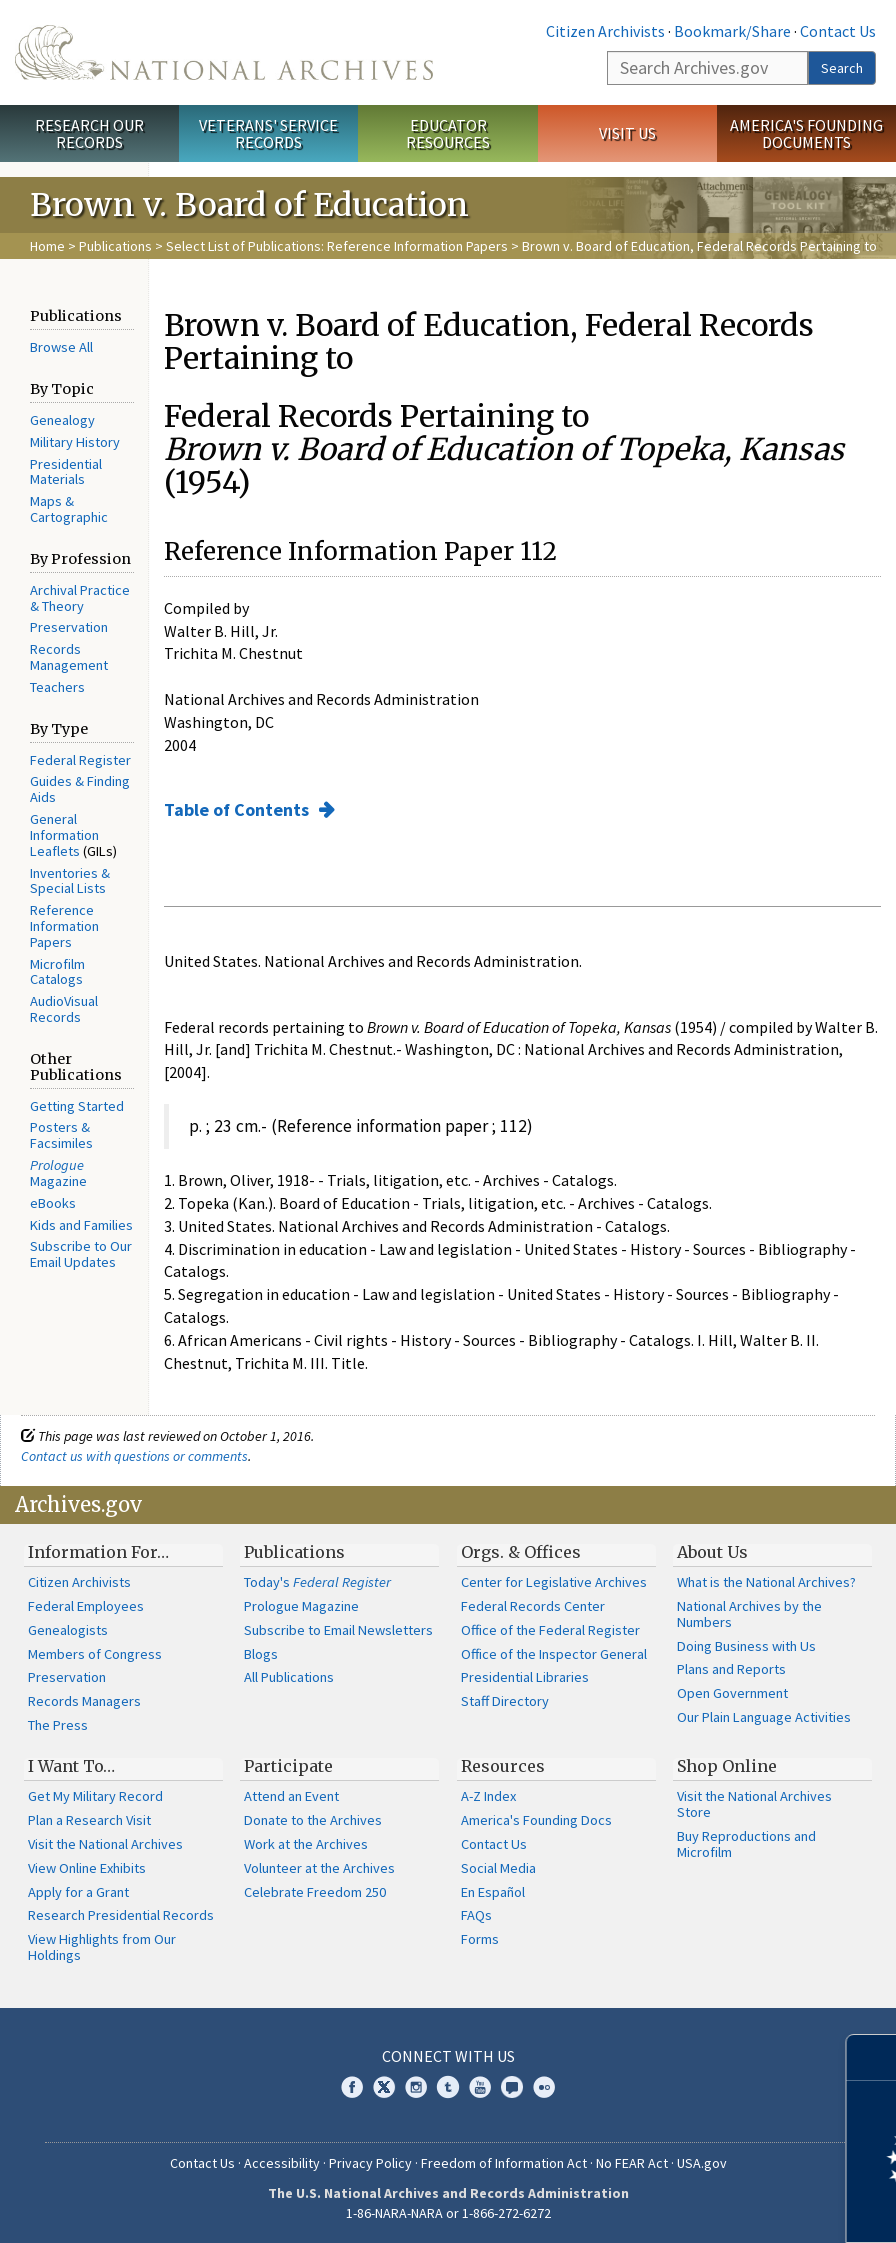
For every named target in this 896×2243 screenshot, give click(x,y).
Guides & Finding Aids (80, 789)
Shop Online (727, 1766)
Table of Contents (238, 809)
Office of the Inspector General (554, 1654)
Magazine (58, 1173)
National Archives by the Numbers (749, 1614)
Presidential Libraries (525, 1677)
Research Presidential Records (121, 1915)
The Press (58, 1725)
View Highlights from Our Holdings (102, 1947)
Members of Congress (95, 1654)
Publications (115, 246)
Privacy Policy (370, 2163)
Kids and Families (81, 1225)
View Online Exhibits (87, 1868)
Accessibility (282, 2163)
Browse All (61, 347)
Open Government (732, 1693)
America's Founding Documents (806, 133)
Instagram (416, 2087)
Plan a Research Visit (89, 1820)
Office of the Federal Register (550, 1630)
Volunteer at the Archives (319, 1868)
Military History (75, 442)
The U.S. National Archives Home (224, 52)
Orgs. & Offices (521, 1552)
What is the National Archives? (766, 1582)
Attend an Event (291, 1796)
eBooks (53, 1203)
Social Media (498, 1868)
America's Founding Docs (536, 1820)
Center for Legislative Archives (554, 1582)
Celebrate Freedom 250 (315, 1892)
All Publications (289, 1677)
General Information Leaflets (64, 835)
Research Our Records (89, 133)
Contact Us (838, 31)
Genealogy (62, 420)
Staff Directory (505, 1701)
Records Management (69, 657)
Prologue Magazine (301, 1606)
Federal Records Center (533, 1606)
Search (842, 68)
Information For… (98, 1552)
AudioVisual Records (64, 1009)
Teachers (57, 687)
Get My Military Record (95, 1796)
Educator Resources (448, 133)
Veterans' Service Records (268, 133)
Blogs (261, 1654)
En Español (493, 1892)
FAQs (476, 1915)
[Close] (872, 2057)
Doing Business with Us (746, 1646)
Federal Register (80, 760)
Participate (288, 1766)
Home (47, 246)
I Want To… (71, 1766)
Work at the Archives (306, 1844)
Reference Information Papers (64, 926)
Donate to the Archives (313, 1820)
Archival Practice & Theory (80, 598)
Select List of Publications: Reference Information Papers (337, 246)
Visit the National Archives (105, 1844)
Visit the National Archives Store (754, 1804)
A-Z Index (488, 1796)
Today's (317, 1582)
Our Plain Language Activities (764, 1717)
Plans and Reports (731, 1669)
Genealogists (68, 1630)
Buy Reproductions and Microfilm (746, 1844)
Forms (480, 1939)
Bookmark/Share (732, 31)
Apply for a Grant (78, 1892)
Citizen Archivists (605, 31)
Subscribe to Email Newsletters (338, 1630)
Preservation (69, 627)
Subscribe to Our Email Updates (81, 1254)
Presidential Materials (66, 472)
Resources (503, 1766)
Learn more (718, 2207)
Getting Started (77, 1106)
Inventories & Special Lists (70, 881)
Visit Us (627, 133)
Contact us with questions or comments (134, 1456)
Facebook (352, 2087)
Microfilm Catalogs (57, 972)
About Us (712, 1552)
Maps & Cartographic (69, 509)
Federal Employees (86, 1606)
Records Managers (84, 1701)
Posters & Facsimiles (61, 1135)
